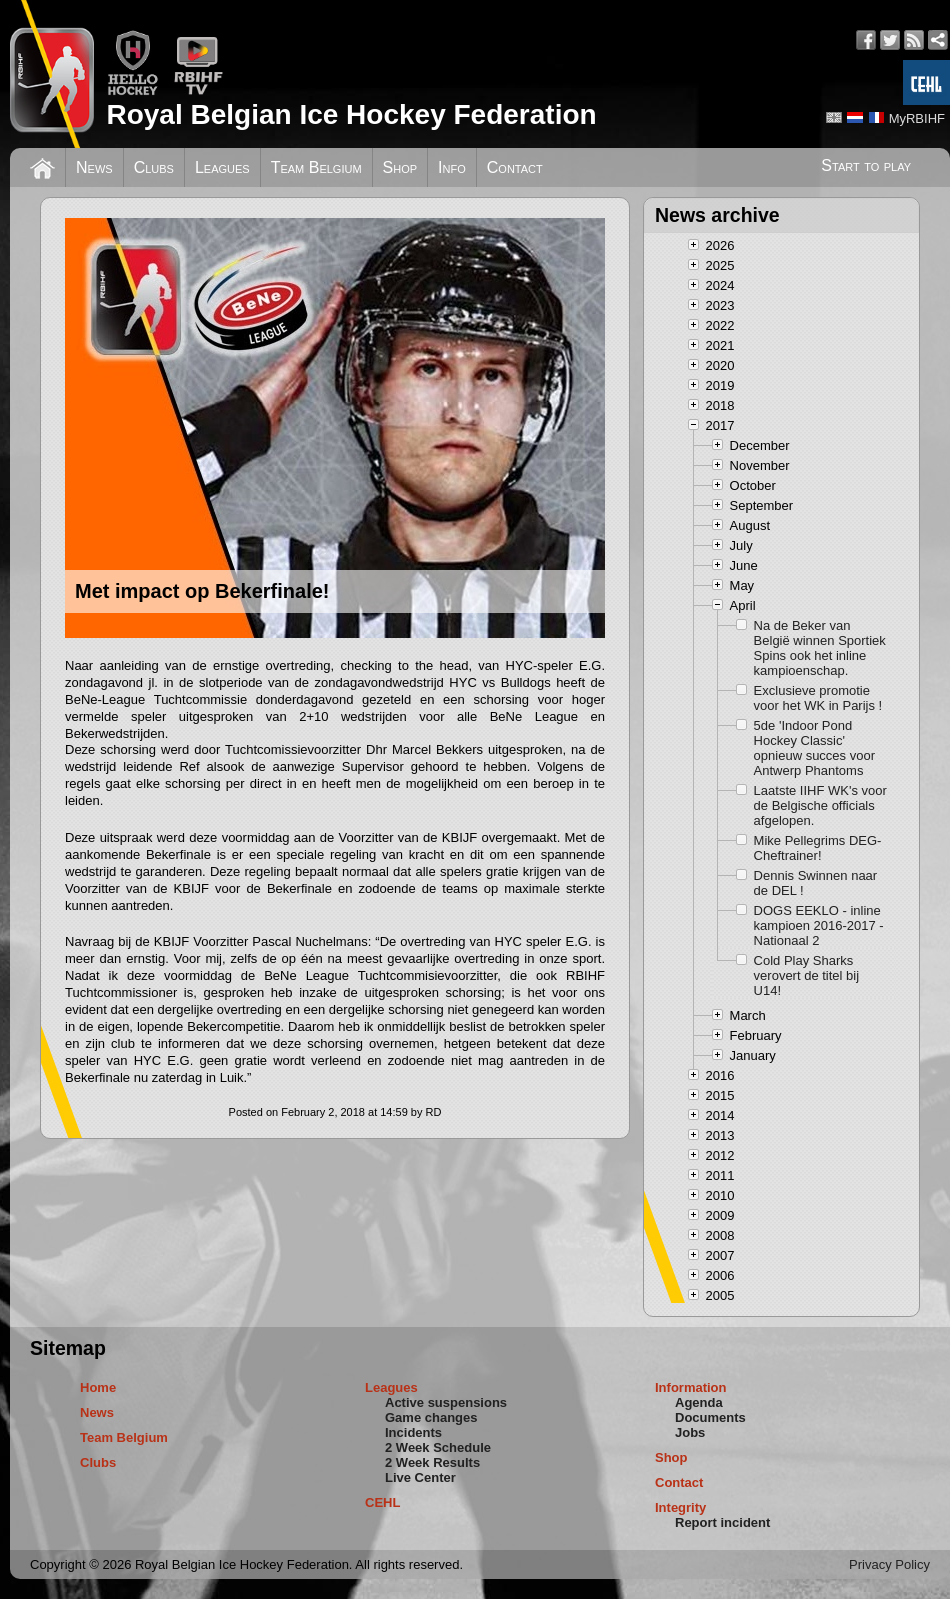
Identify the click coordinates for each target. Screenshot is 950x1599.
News (94, 167)
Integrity (680, 1507)
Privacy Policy (889, 1564)
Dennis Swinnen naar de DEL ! (816, 883)
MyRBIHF (917, 118)
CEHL (382, 1502)
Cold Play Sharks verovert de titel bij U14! (807, 975)
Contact (515, 167)
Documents (710, 1417)
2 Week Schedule (438, 1447)
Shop (400, 167)
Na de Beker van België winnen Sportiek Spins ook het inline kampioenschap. (820, 648)
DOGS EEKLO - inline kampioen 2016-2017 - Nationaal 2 (819, 925)
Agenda (699, 1402)
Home (98, 1387)
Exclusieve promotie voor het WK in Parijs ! (818, 698)
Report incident (722, 1522)
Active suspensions (446, 1402)
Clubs (154, 167)
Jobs (690, 1432)
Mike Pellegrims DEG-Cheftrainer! (818, 848)
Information (691, 1387)
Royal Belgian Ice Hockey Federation (351, 114)
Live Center (420, 1477)
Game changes (431, 1417)
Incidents (413, 1432)
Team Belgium (316, 167)
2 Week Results (432, 1462)
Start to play (866, 165)
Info (452, 167)
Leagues (222, 167)
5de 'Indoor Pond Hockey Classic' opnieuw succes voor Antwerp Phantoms (814, 748)
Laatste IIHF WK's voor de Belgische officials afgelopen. (820, 805)
